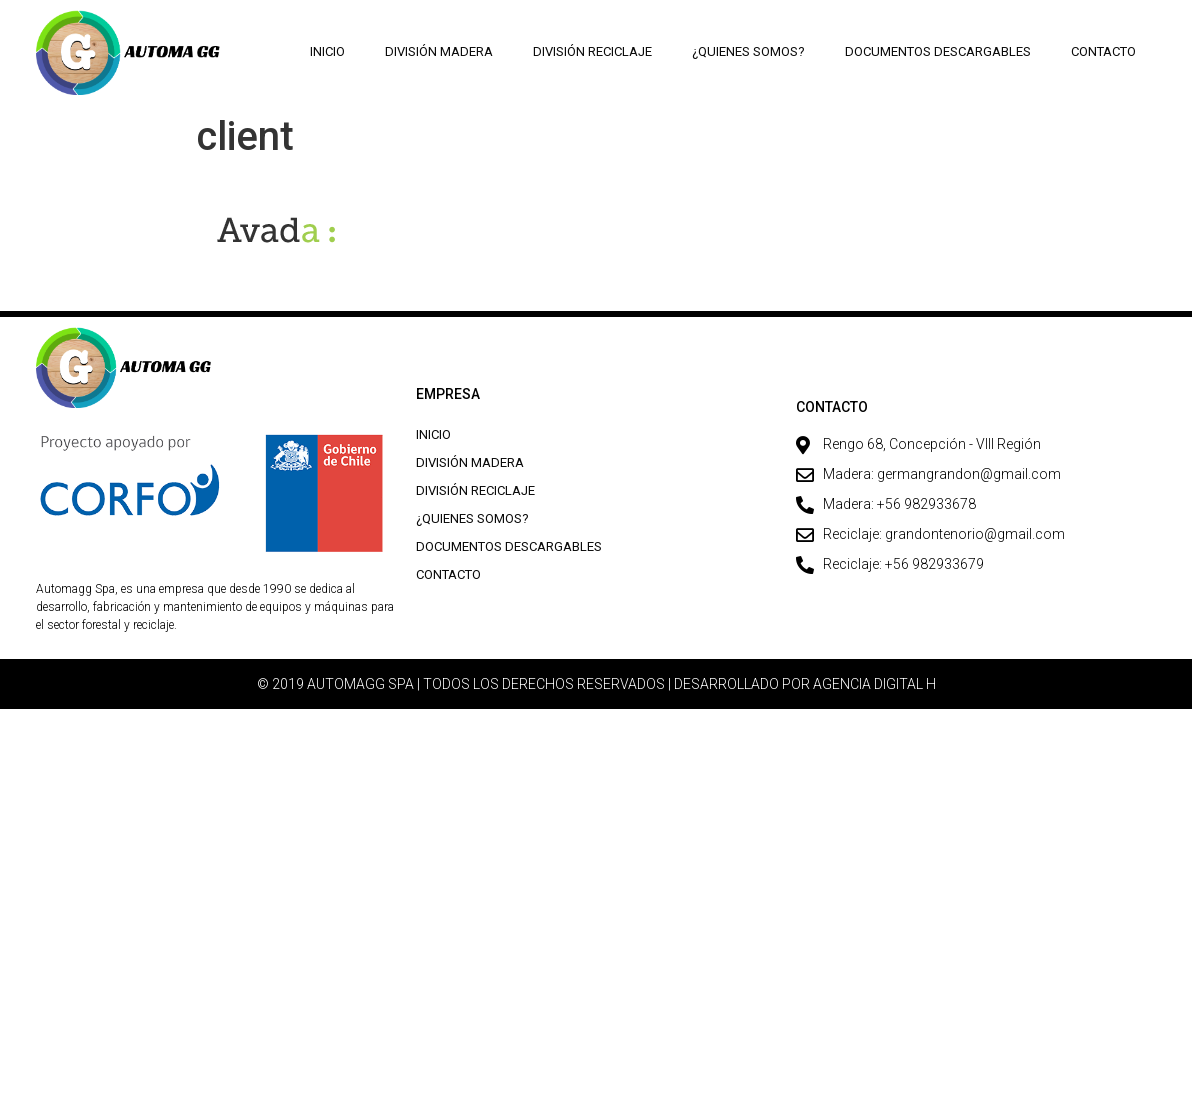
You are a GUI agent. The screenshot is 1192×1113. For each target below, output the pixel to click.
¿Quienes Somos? (748, 51)
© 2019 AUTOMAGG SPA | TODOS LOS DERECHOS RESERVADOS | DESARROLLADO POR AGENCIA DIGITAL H (596, 684)
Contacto (1103, 51)
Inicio (328, 51)
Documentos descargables (938, 51)
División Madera (440, 51)
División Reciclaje (593, 51)
